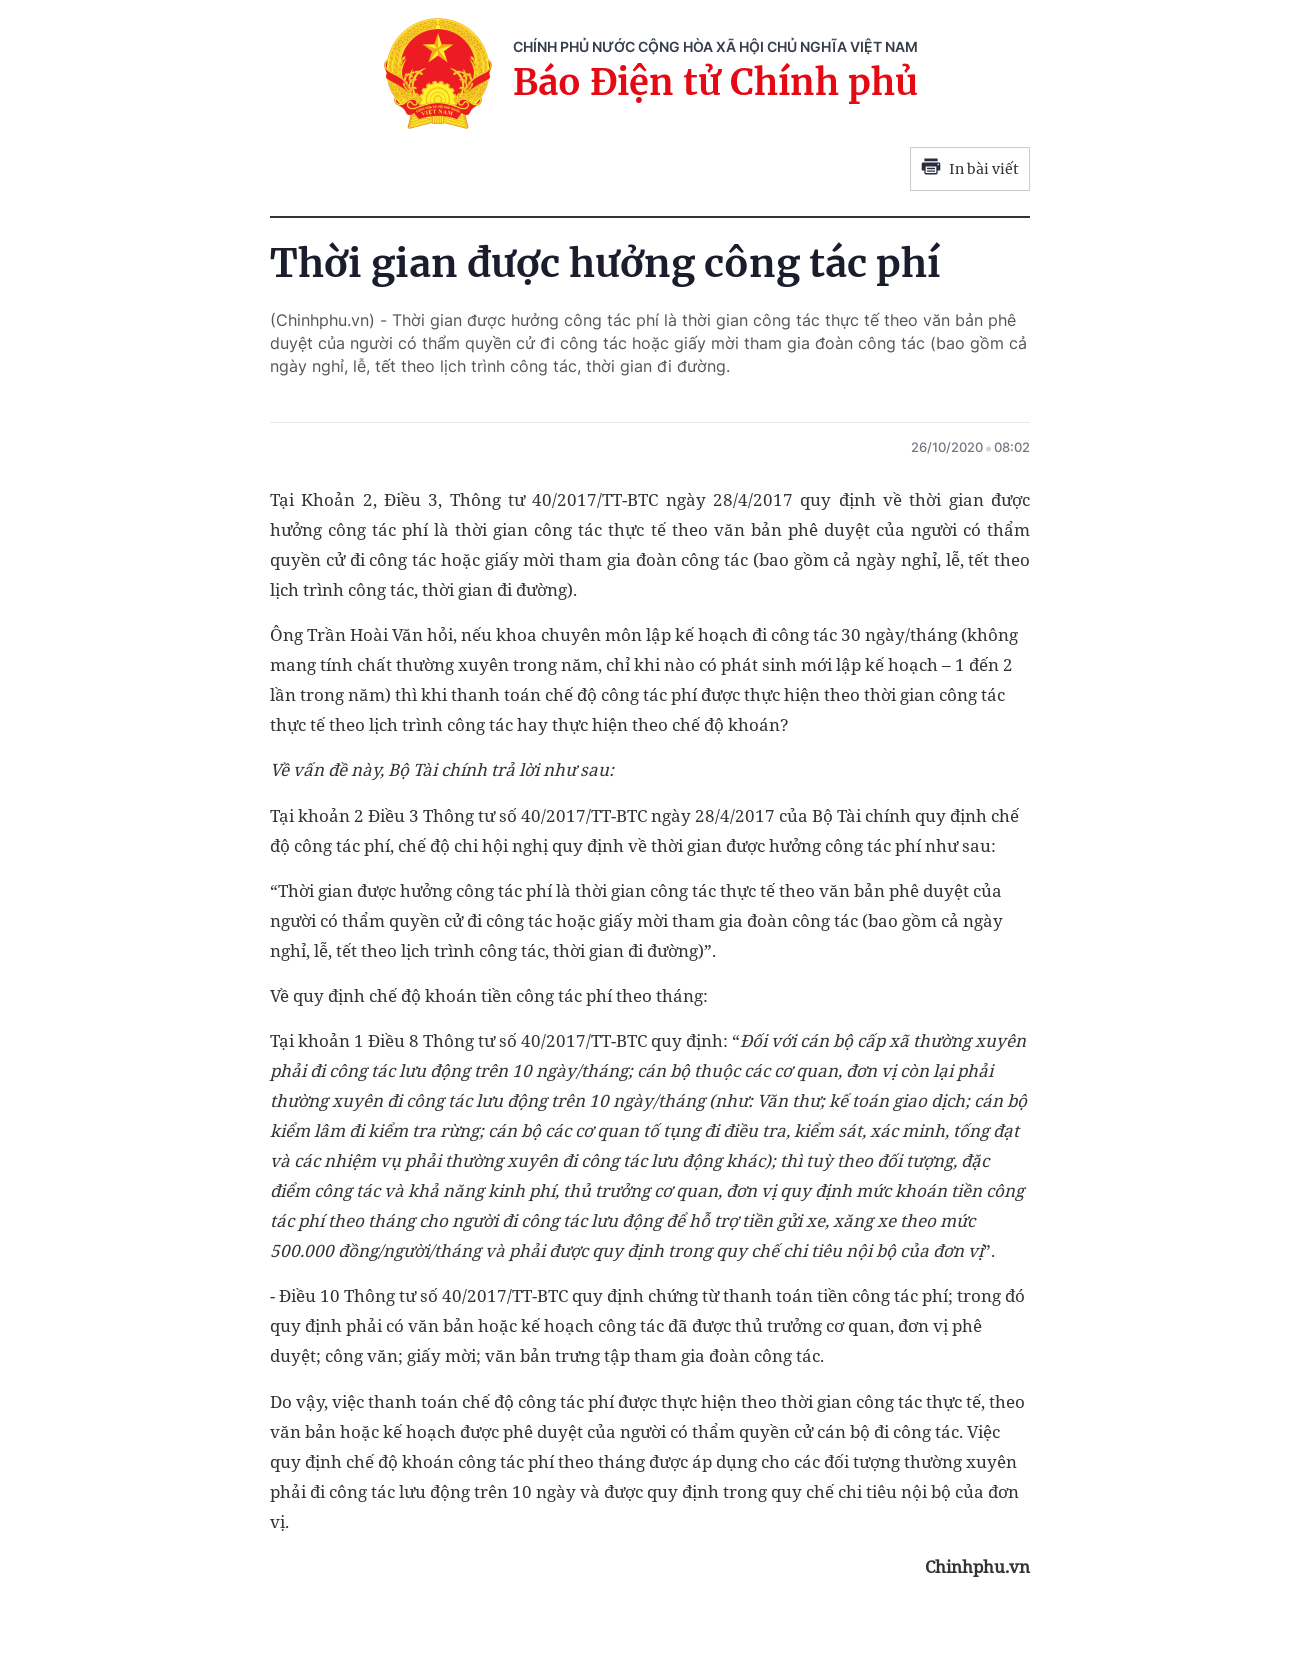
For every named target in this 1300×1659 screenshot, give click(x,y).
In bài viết (970, 169)
